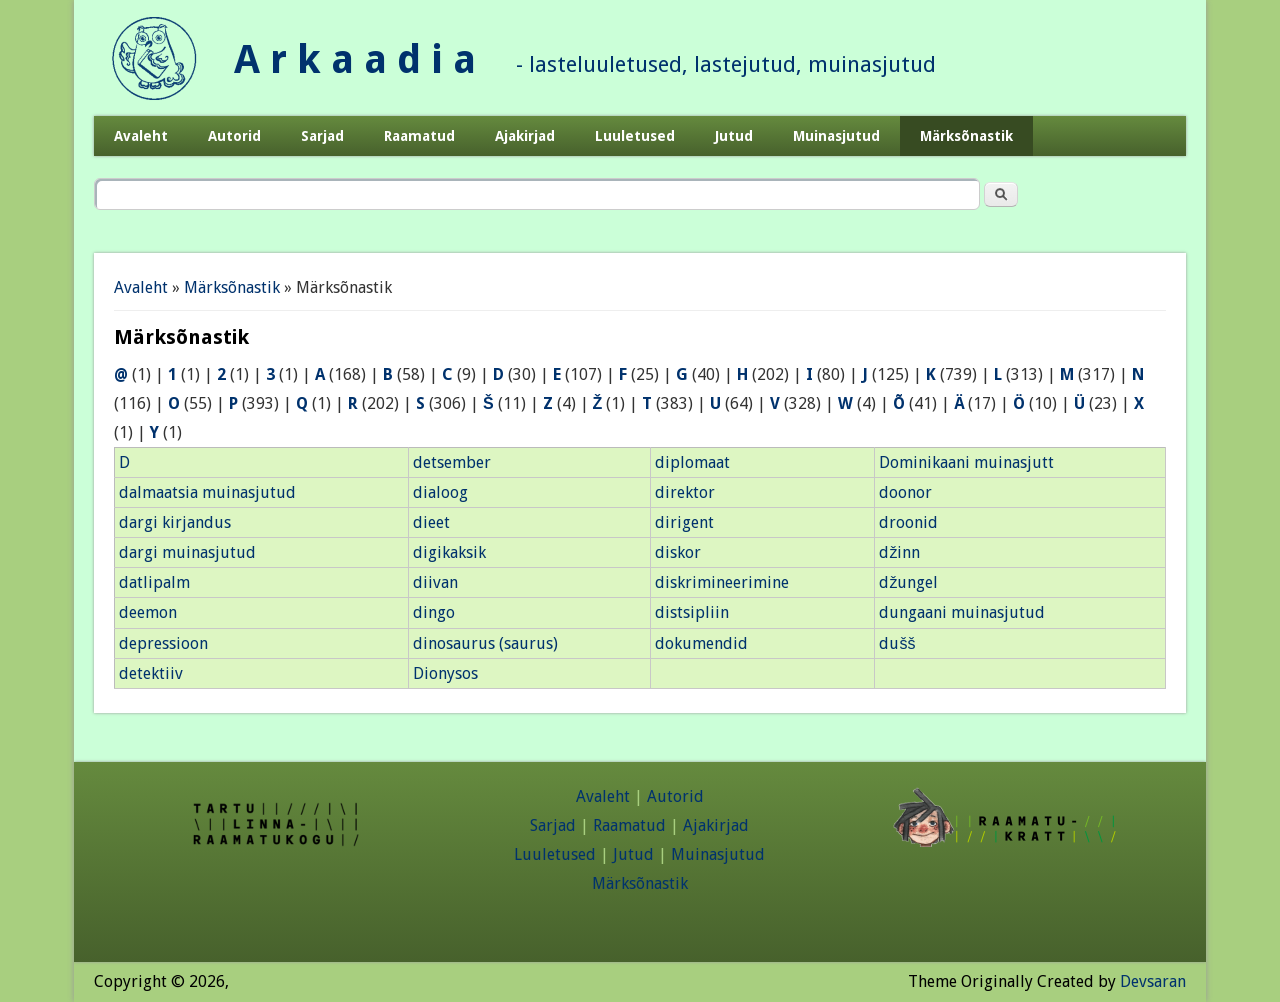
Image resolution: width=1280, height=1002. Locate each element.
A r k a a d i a (355, 59)
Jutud (734, 136)
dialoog (440, 492)
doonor (905, 492)
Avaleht (141, 136)
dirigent (684, 522)
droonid (908, 522)
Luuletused (635, 136)
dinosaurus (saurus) (485, 643)
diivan (435, 582)
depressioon (163, 643)
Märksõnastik (966, 136)
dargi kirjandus (175, 522)
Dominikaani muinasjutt (966, 462)
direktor (685, 492)
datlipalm (154, 582)
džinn (899, 552)
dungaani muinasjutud (962, 612)
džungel (908, 582)
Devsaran (1153, 981)
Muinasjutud (836, 136)
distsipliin (692, 612)
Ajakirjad (525, 136)
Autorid (234, 136)
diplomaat (692, 462)
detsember (452, 462)
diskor (678, 552)
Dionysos (445, 673)
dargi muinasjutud (187, 552)
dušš (897, 643)
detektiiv (151, 673)
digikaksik (449, 552)
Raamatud (419, 136)
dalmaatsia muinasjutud (207, 492)
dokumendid (701, 643)
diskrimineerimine (722, 582)
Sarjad (322, 136)
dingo (434, 612)
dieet (431, 522)
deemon (148, 612)
